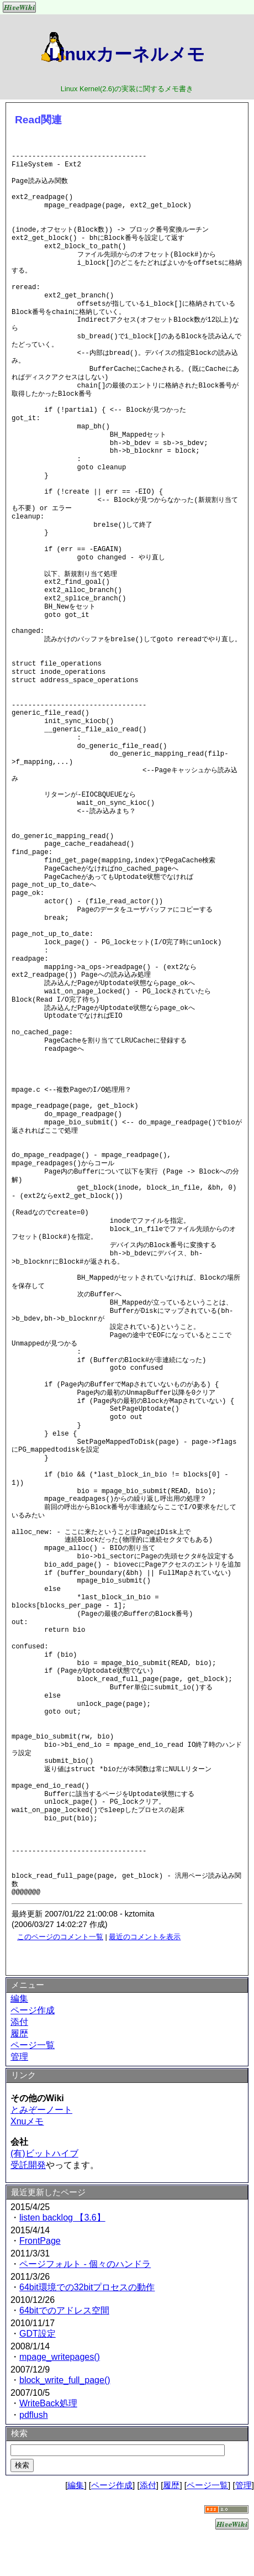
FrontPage (40, 2240)
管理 (19, 2056)
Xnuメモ (27, 2121)
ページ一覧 (32, 2045)
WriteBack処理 (48, 2403)
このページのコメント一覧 (60, 1937)
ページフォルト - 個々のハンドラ (85, 2264)
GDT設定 (37, 2333)
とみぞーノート (41, 2109)
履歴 (19, 2033)
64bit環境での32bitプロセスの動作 (87, 2287)
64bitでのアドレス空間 (64, 2310)
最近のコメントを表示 (145, 1937)
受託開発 (28, 2165)
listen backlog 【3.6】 (62, 2217)
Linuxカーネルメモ (127, 54)
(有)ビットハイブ (44, 2153)
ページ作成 (32, 2010)
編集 (19, 1998)
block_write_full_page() (64, 2380)
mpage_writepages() (59, 2357)
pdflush (33, 2415)
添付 (19, 2022)
